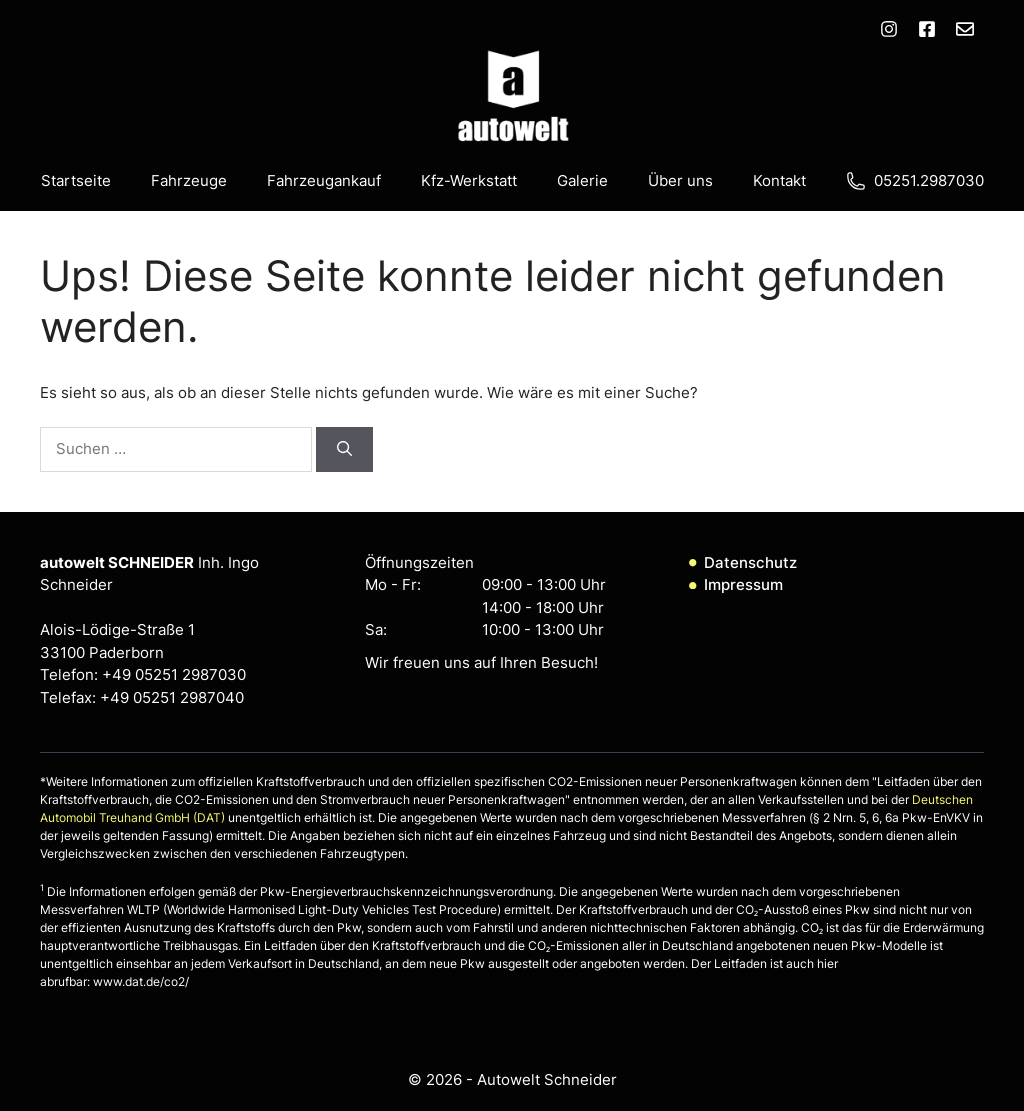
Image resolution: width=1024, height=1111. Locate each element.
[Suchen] (344, 449)
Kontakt (779, 180)
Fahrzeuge (189, 180)
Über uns (680, 180)
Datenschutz (750, 562)
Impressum (743, 584)
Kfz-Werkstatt (469, 180)
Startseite (76, 180)
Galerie (582, 180)
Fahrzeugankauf (324, 180)
